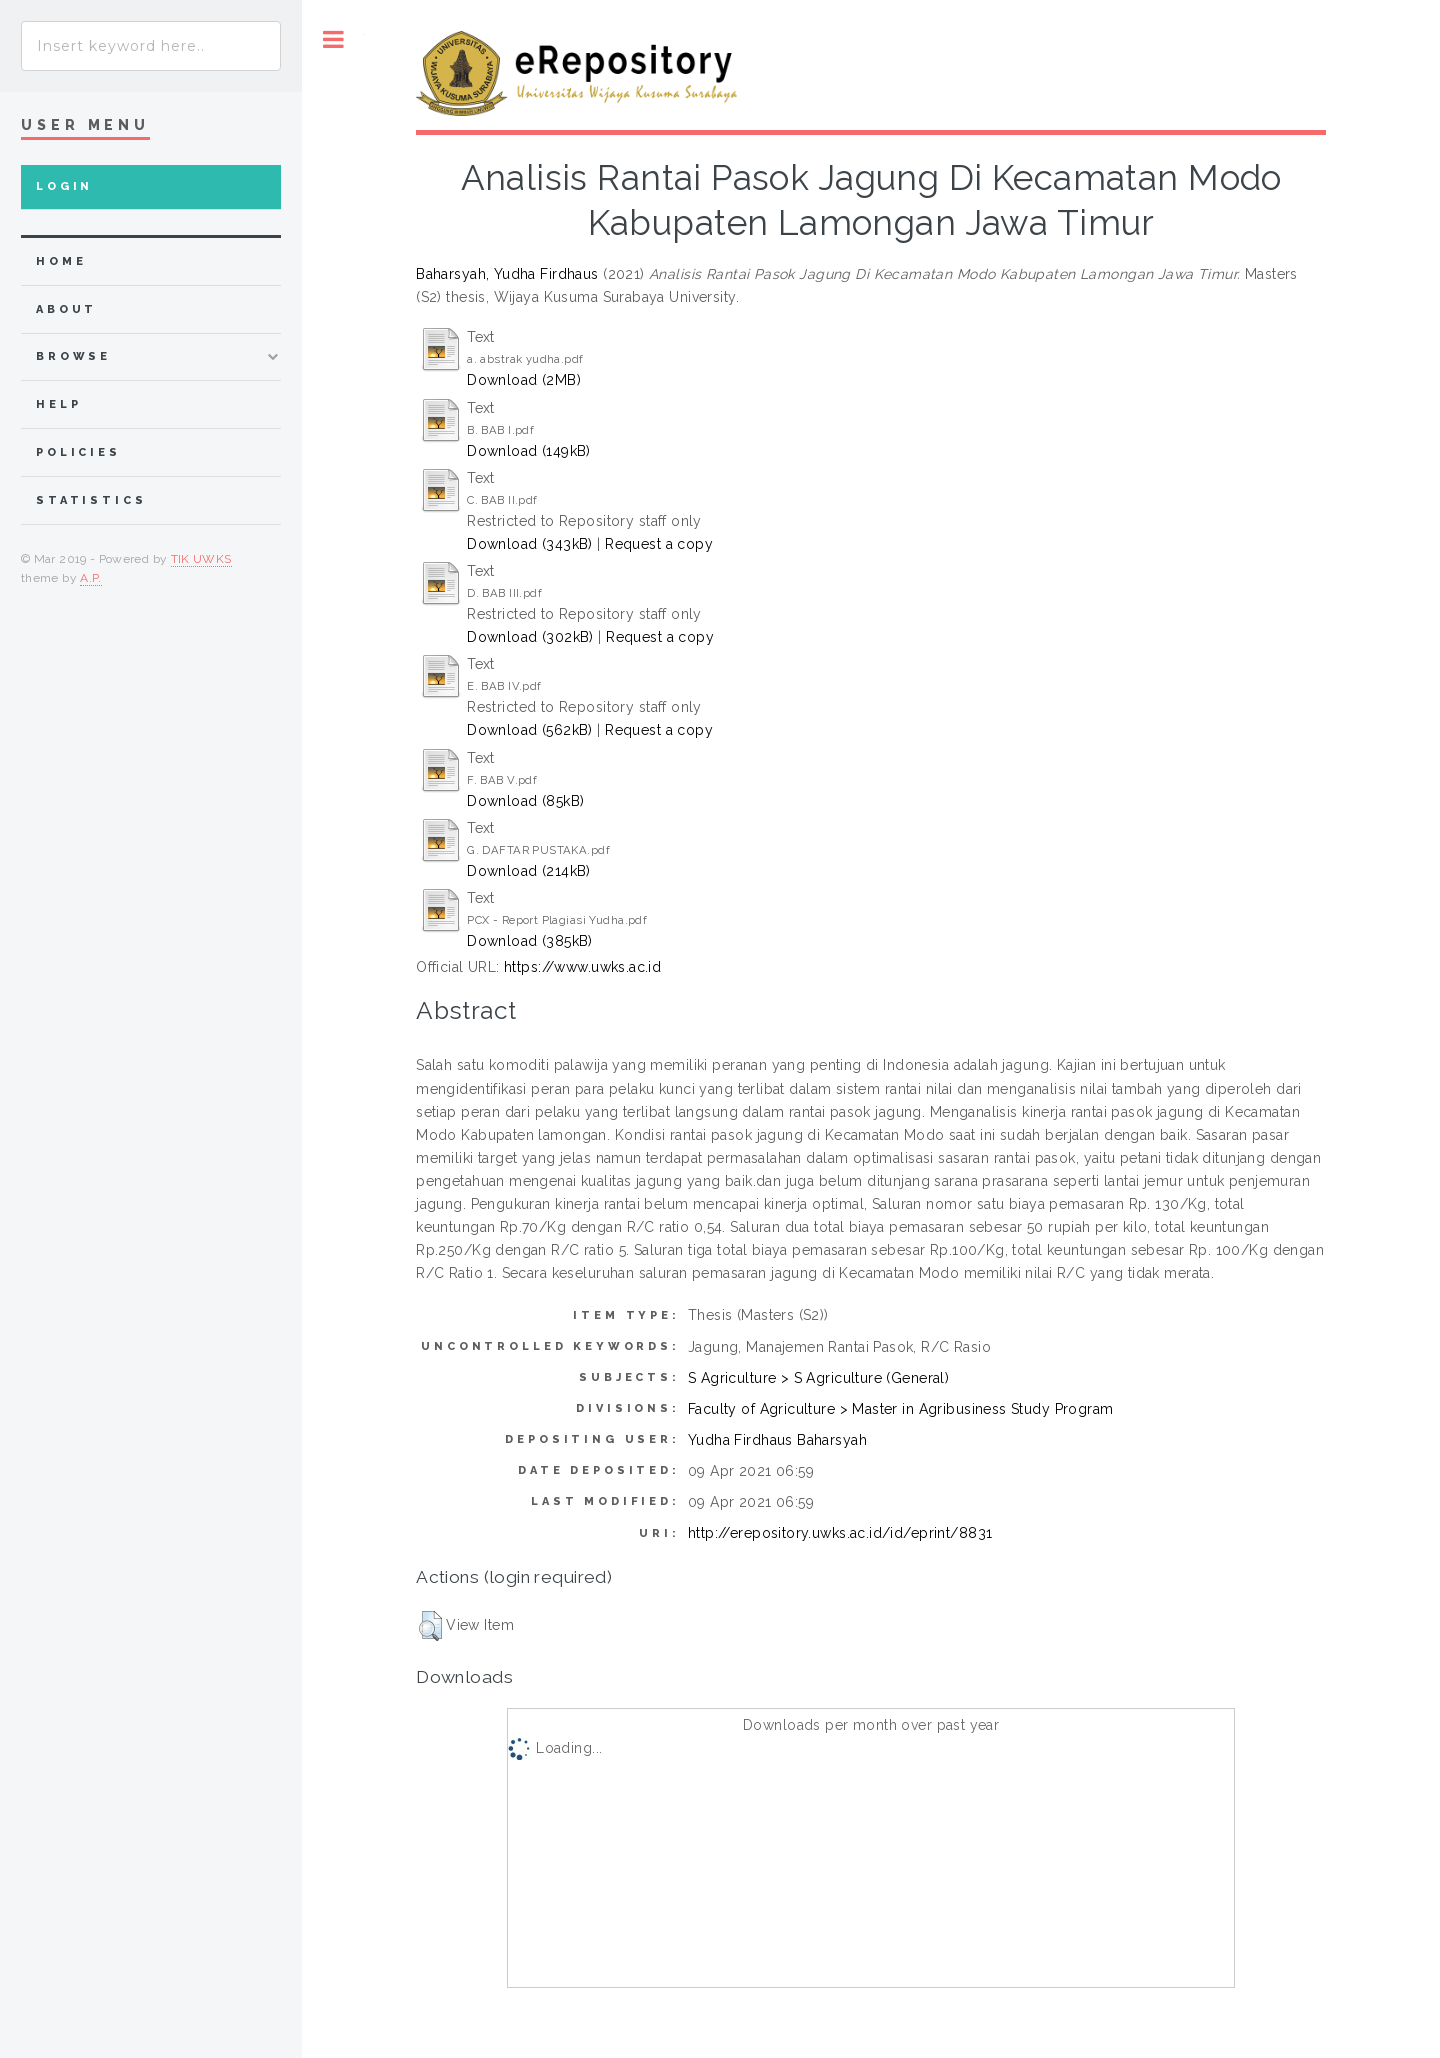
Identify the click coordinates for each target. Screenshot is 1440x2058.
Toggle (333, 39)
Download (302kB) (530, 637)
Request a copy (659, 544)
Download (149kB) (529, 451)
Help (58, 404)
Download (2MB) (524, 380)
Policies (78, 452)
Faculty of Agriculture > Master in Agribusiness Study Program (901, 1409)
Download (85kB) (525, 801)
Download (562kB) (530, 730)
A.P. (90, 578)
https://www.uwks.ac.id (582, 967)
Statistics (91, 500)
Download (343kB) (530, 544)
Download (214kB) (529, 871)
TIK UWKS (201, 559)
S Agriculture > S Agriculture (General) (818, 1378)
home (61, 261)
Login (64, 186)
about (66, 309)
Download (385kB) (530, 941)
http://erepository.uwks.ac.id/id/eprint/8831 (840, 1533)
